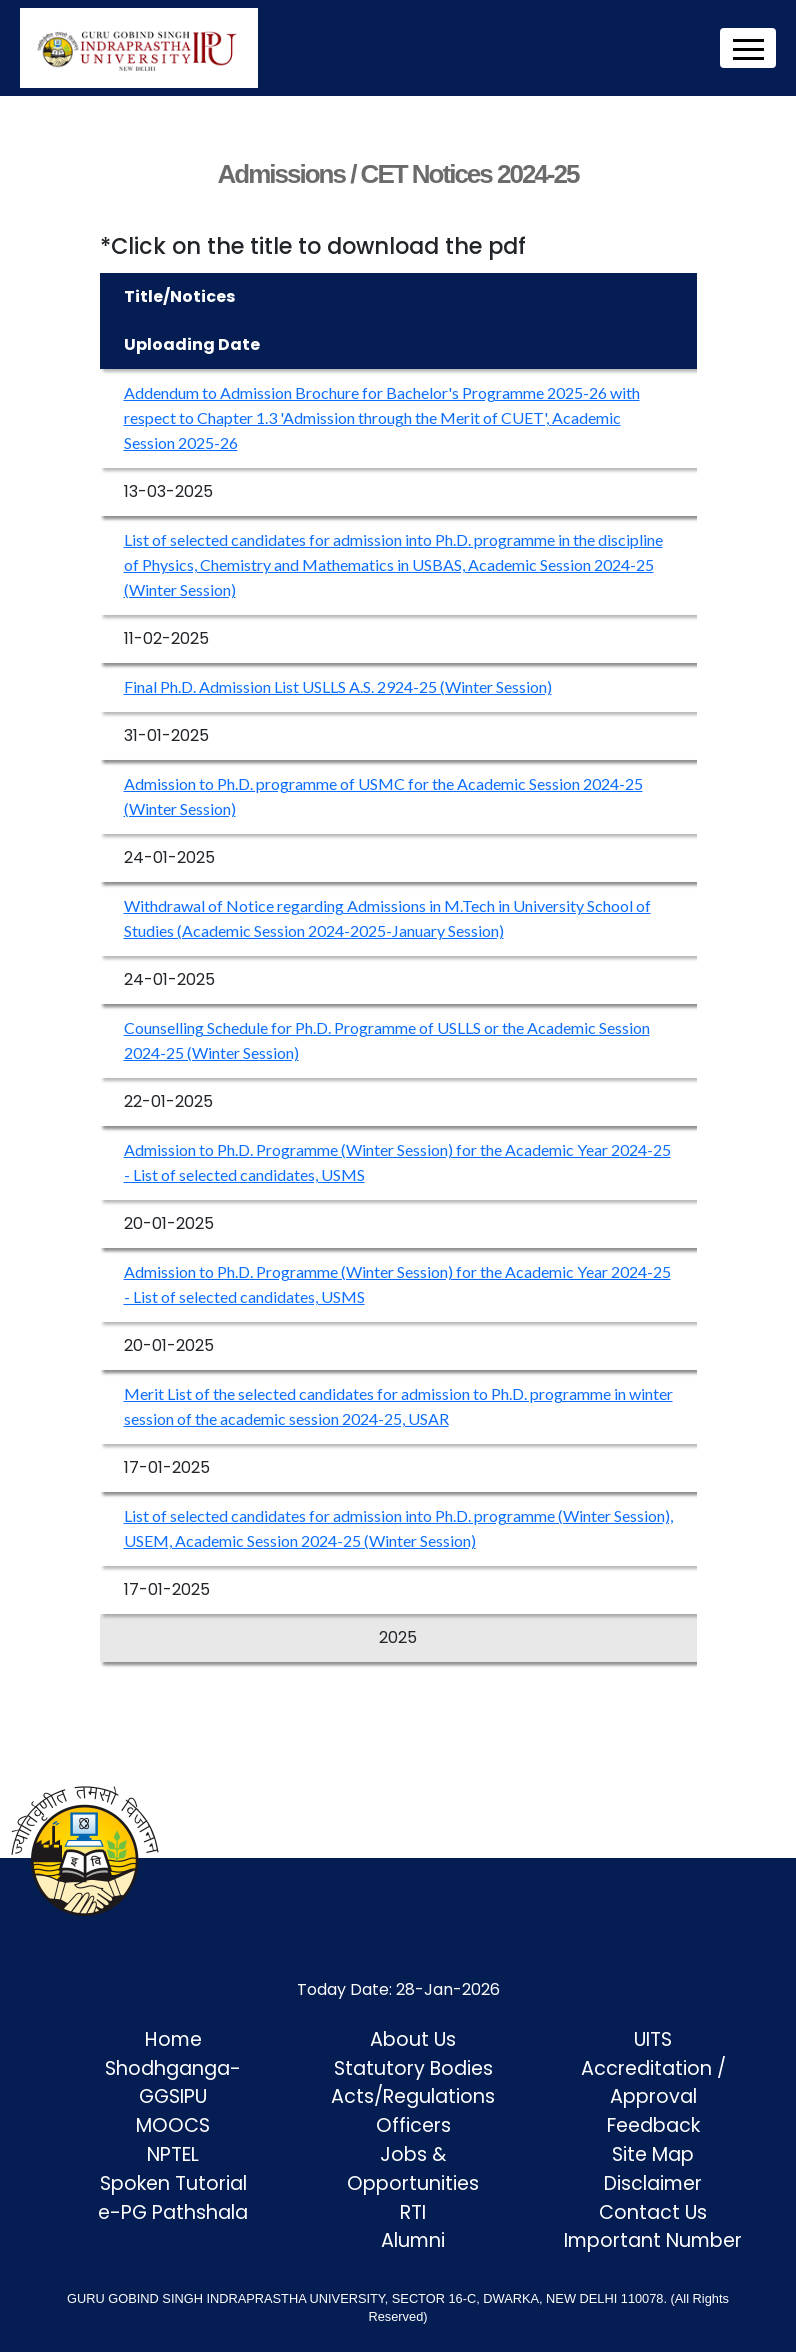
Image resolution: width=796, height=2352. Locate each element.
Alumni (413, 2240)
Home (173, 2039)
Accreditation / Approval (653, 2083)
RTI (413, 2212)
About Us (413, 2039)
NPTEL (173, 2154)
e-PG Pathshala (173, 2212)
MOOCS (173, 2125)
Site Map (653, 2154)
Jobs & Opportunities (413, 2169)
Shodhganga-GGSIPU (173, 2083)
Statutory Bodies (413, 2068)
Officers (413, 2125)
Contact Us (653, 2212)
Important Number (653, 2240)
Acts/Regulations (413, 2096)
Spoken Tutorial (173, 2183)
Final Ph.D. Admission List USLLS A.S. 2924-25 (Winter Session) (338, 686)
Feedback (653, 2125)
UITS (653, 2039)
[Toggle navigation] (748, 48)
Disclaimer (653, 2183)
